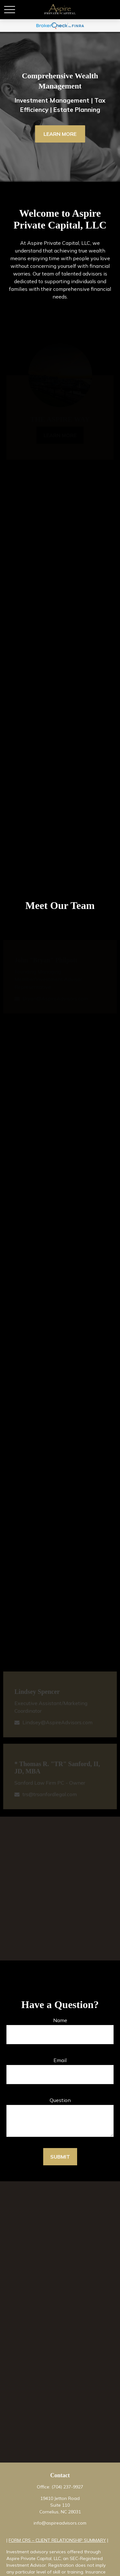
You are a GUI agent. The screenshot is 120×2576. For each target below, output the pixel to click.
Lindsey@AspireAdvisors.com (57, 1724)
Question (60, 2100)
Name (60, 2020)
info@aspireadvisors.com (60, 2523)
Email (60, 2060)
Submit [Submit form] (60, 2156)
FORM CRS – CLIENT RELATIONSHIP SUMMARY (57, 2540)
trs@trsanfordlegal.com (49, 1796)
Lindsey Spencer (37, 1693)
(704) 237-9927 (67, 2487)
